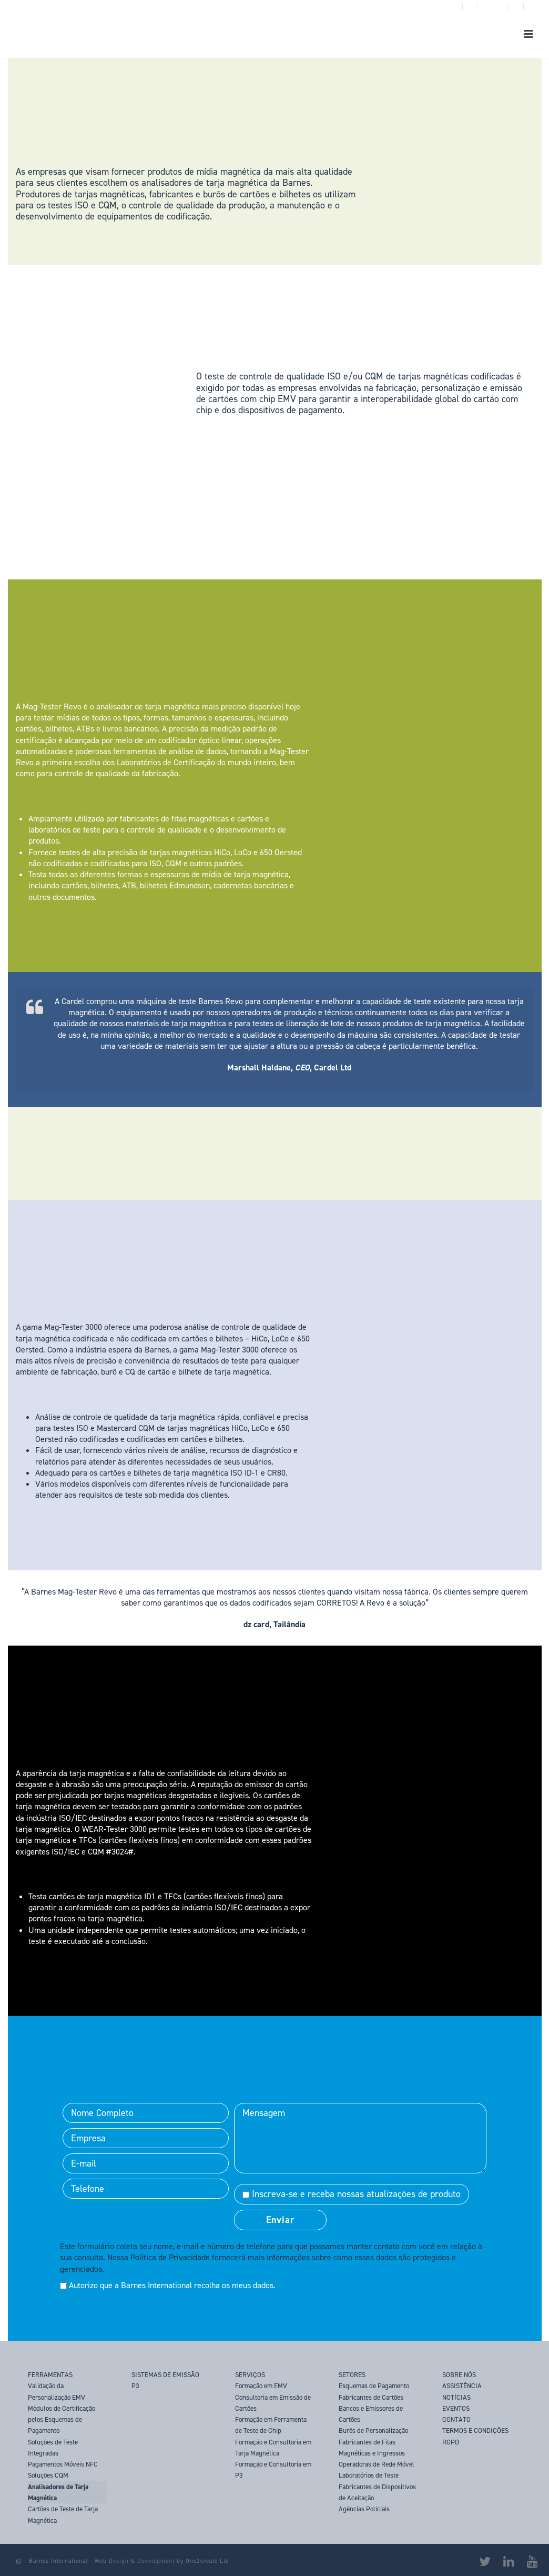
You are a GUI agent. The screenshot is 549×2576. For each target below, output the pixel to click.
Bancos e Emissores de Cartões (371, 2414)
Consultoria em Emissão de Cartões (273, 2403)
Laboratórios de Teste (369, 2475)
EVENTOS (456, 2408)
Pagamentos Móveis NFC (63, 2464)
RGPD (450, 2442)
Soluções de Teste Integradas (53, 2448)
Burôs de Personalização (373, 2430)
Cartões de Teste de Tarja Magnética (63, 2514)
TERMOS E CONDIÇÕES (475, 2430)
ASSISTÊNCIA (462, 2385)
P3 (135, 2385)
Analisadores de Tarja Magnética (58, 2492)
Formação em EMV (261, 2385)
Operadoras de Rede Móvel (376, 2464)
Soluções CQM (48, 2475)
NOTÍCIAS (456, 2397)
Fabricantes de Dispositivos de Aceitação (377, 2492)
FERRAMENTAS (50, 2374)
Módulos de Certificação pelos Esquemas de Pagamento (61, 2419)
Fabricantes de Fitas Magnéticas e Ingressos (372, 2448)
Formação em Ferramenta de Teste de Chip (271, 2425)
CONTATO (456, 2419)
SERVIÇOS (250, 2374)
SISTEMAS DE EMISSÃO (165, 2374)
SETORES (352, 2374)
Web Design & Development (135, 2561)
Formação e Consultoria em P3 (273, 2470)
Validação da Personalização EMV (56, 2391)
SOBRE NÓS (459, 2374)
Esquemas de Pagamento (374, 2385)
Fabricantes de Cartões (371, 2397)
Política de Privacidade (170, 2257)
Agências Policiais (364, 2508)
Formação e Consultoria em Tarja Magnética (273, 2448)
